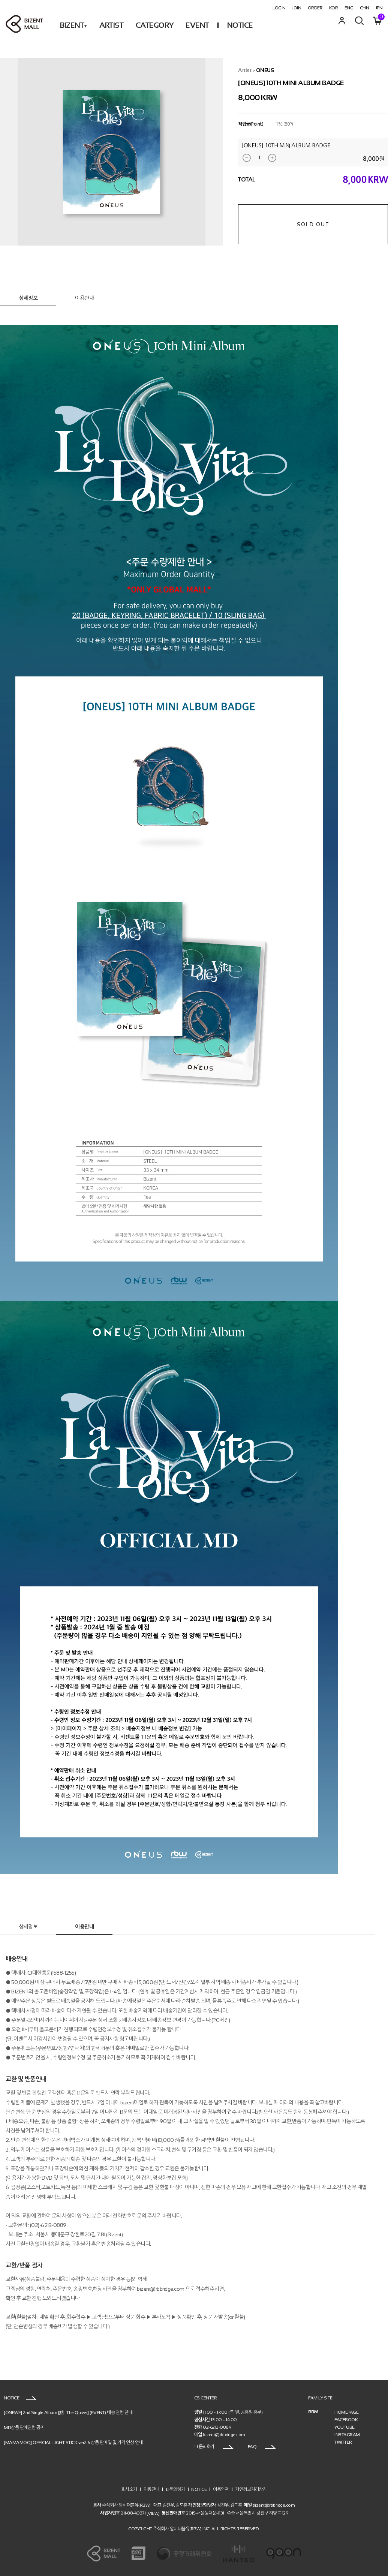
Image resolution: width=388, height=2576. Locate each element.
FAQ (262, 2446)
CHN (364, 7)
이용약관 (221, 2489)
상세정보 (28, 298)
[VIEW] (153, 2513)
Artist (244, 70)
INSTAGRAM (347, 2434)
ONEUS (265, 70)
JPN (379, 7)
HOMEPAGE (346, 2412)
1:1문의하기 (175, 2489)
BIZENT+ (73, 25)
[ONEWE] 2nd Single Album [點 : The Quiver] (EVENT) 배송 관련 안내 (68, 2412)
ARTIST (111, 25)
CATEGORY (155, 25)
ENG (349, 7)
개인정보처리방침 (251, 2489)
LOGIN (279, 7)
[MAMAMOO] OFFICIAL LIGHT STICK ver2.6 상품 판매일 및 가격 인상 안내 (73, 2442)
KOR (333, 7)
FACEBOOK (346, 2419)
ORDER (315, 7)
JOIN (296, 7)
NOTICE (240, 25)
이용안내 (84, 298)
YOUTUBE (344, 2427)
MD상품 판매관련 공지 (24, 2427)
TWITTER (343, 2442)
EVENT (197, 25)
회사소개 (129, 2489)
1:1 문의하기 (214, 2446)
